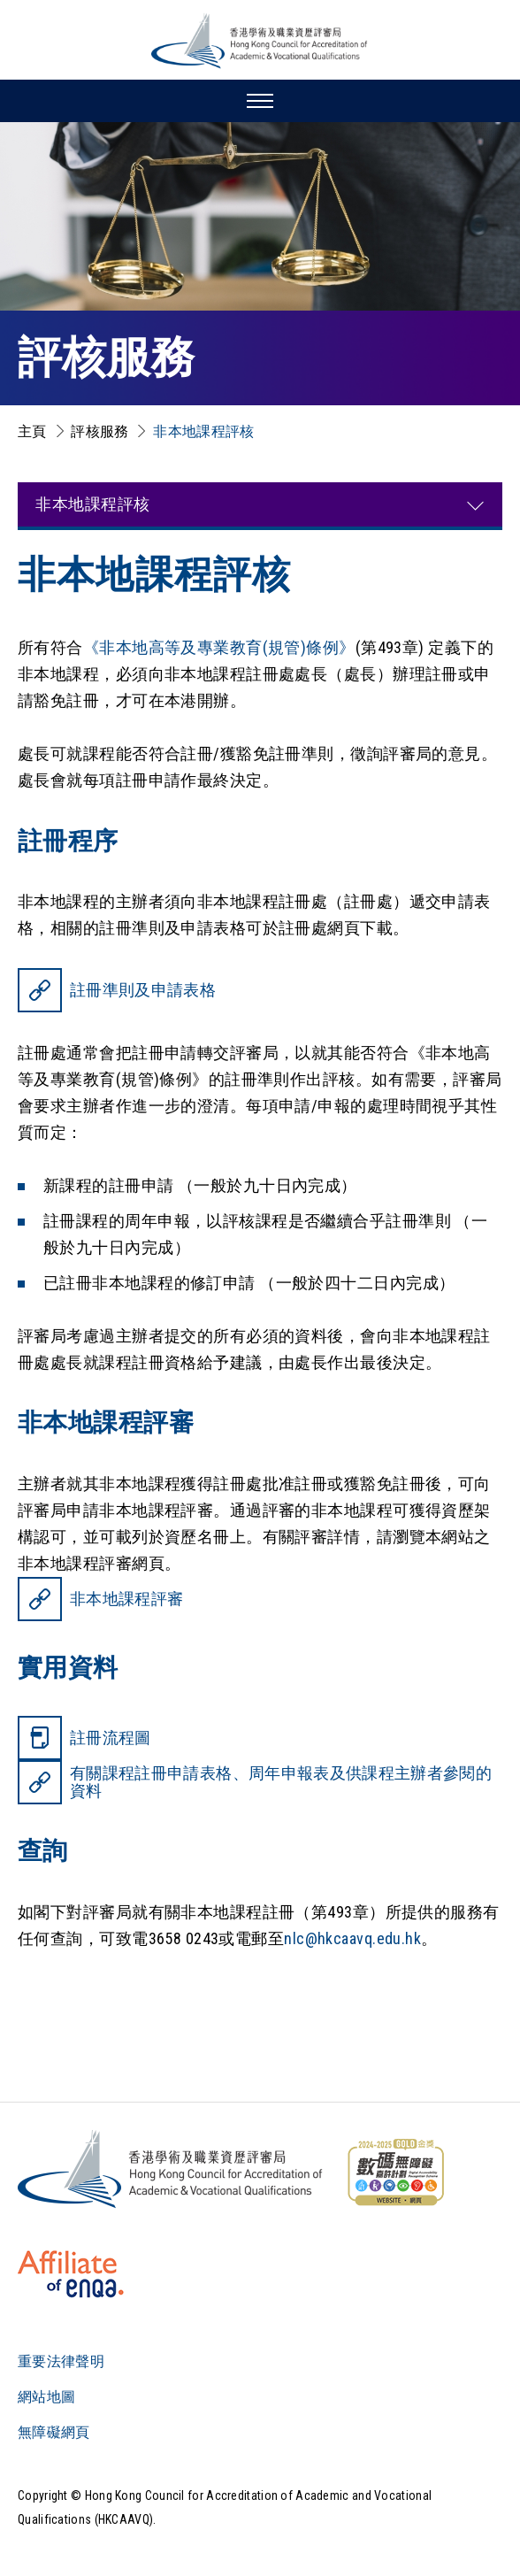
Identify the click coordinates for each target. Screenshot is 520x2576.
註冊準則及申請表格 (143, 989)
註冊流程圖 (110, 1737)
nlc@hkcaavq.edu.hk (352, 1938)
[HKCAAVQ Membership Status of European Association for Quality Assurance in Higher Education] (71, 2274)
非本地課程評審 (126, 1598)
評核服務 (99, 431)
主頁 (32, 431)
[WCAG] (395, 2172)
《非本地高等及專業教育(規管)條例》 (219, 647)
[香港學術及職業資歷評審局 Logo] (260, 40)
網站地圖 (46, 2396)
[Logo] (171, 2169)
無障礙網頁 (54, 2432)
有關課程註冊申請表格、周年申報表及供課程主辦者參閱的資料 (281, 1782)
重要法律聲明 (61, 2361)
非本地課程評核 (203, 431)
